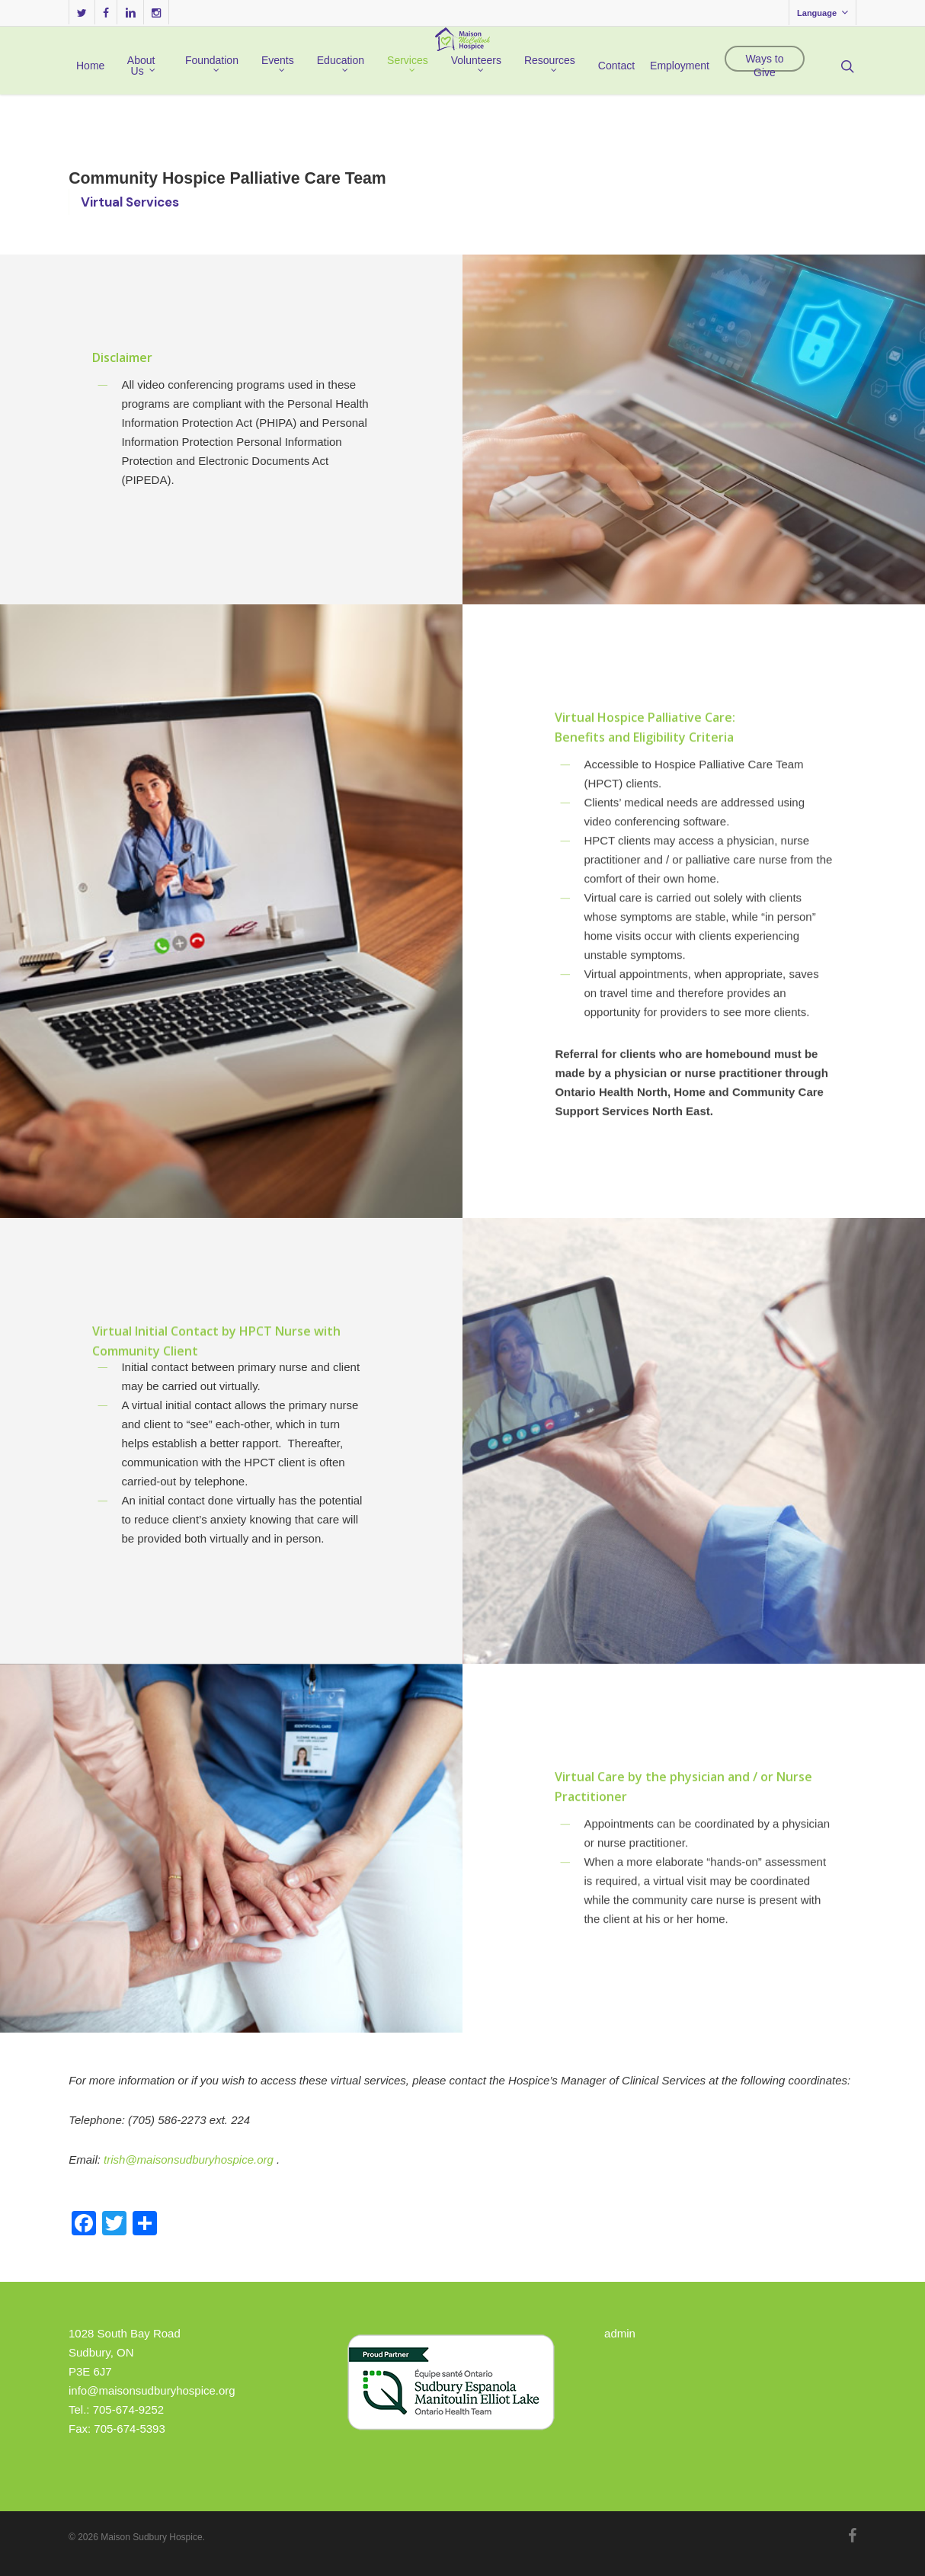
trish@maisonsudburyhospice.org (189, 2159)
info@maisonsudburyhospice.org (152, 2390)
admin (619, 2333)
